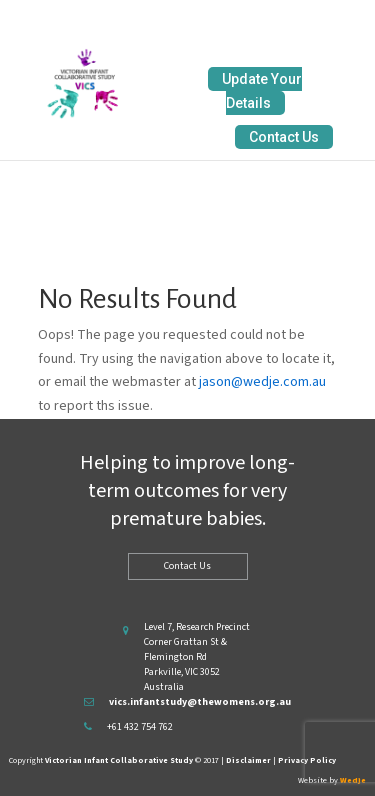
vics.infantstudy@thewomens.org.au (200, 702)
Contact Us (284, 137)
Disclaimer (248, 760)
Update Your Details (262, 91)
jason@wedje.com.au (262, 382)
